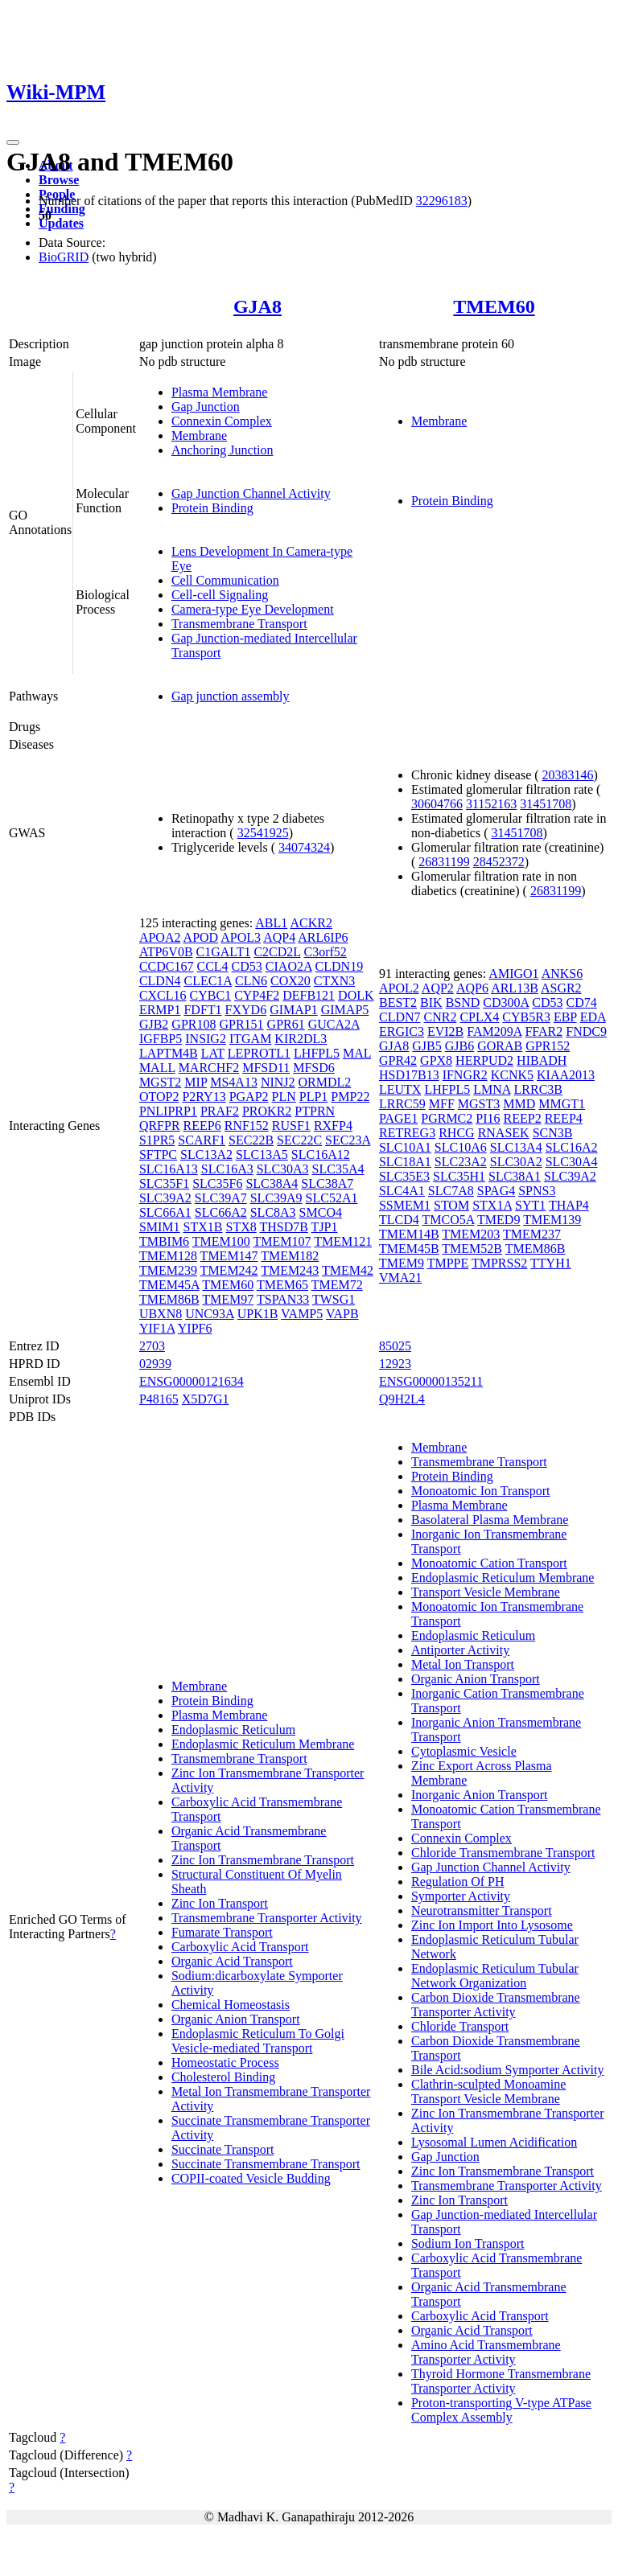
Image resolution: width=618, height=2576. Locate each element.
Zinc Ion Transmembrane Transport (262, 1860)
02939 (155, 1363)
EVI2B (445, 1031)
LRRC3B (538, 1089)
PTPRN (315, 1111)
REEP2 (523, 1118)
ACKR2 (311, 923)
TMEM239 (168, 1270)
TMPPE (448, 1263)
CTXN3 (335, 981)
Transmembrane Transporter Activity (266, 1918)
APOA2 (160, 937)
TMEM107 (282, 1241)
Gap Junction (205, 406)
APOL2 (399, 988)
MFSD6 (314, 1067)
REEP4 (564, 1118)
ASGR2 (561, 988)
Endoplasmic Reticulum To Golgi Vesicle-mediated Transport (257, 2041)
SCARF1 (201, 1140)
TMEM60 (493, 306)
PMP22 (350, 1096)
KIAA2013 (566, 1075)
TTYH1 (550, 1263)
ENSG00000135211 (431, 1381)
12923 (395, 1363)
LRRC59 (402, 1104)
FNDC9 (586, 1031)
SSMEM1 (405, 1205)
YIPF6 (195, 1328)
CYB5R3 (526, 1017)
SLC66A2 (221, 1212)
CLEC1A (207, 981)
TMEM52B (472, 1248)
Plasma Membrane (219, 392)
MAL (357, 1053)
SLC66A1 (165, 1212)
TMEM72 (337, 1285)
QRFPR (159, 1125)
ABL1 (271, 923)
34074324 (304, 847)
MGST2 (160, 1082)
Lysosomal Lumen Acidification (494, 2142)
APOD (201, 937)
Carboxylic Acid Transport (240, 1947)
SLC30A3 (283, 1169)
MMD (519, 1104)
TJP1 (324, 1227)
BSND (463, 1002)
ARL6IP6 (323, 937)
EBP (565, 1017)
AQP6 (472, 988)
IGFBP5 (160, 1039)
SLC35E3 (404, 1176)
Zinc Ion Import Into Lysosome (492, 1925)
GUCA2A (334, 1024)
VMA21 (400, 1277)
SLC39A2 (165, 1198)
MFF (442, 1104)
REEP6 (202, 1125)
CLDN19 (339, 966)
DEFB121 (308, 995)
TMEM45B (409, 1248)
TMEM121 (343, 1241)
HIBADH (541, 1060)
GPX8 (436, 1060)
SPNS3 (536, 1191)
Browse (59, 180)
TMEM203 (471, 1234)
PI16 (488, 1118)
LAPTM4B (168, 1053)
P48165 (159, 1399)
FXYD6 (246, 1010)
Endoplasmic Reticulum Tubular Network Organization (495, 1976)
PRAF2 (219, 1111)
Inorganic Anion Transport (479, 1795)
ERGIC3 (401, 1031)
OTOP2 (159, 1096)
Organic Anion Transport (235, 2019)
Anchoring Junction (222, 450)
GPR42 (398, 1060)
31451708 (545, 804)
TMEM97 (227, 1299)
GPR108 (193, 1024)
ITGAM (250, 1039)
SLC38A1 (514, 1176)
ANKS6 (562, 973)
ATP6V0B (166, 952)
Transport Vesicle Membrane (485, 1592)
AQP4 (279, 937)
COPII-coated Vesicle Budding (251, 2178)
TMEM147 (229, 1256)
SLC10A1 (405, 1147)
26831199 (443, 862)
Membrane (199, 435)
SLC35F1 (164, 1183)
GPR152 (547, 1046)
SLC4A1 (402, 1191)
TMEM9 (401, 1263)
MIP (195, 1082)
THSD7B (283, 1227)
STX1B (203, 1227)
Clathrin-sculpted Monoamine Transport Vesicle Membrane (488, 2091)
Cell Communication (225, 580)
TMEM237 (532, 1234)
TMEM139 (552, 1219)
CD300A (506, 1002)
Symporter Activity (460, 1896)
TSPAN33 (283, 1299)
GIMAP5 (345, 1010)
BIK (431, 1002)
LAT (213, 1053)
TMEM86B (169, 1299)
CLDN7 (400, 1017)
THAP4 (569, 1205)
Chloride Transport (460, 2026)
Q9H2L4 (402, 1399)
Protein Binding (212, 508)
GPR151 (241, 1024)
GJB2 (153, 1024)
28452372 (499, 862)
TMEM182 (290, 1256)
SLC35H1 (459, 1176)
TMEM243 (290, 1270)
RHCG (456, 1133)
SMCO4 (320, 1212)
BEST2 (398, 1002)
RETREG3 (407, 1133)
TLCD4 (399, 1219)
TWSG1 (333, 1299)
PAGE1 (398, 1118)
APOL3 (240, 937)
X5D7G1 (205, 1399)
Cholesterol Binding (223, 2077)
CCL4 (212, 966)
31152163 (491, 804)
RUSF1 (291, 1125)
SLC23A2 (461, 1162)
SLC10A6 (461, 1147)
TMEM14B (409, 1234)
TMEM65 (282, 1285)
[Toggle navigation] (12, 142)
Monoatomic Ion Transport (480, 1491)
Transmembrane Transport (239, 624)
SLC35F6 (217, 1183)
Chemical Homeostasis (230, 2004)
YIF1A (157, 1328)
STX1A (492, 1205)
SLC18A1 (405, 1162)
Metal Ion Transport (462, 1664)
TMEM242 (229, 1270)
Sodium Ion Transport (467, 2243)
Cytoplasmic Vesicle (464, 1751)
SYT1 (530, 1205)
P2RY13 (203, 1096)
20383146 (568, 775)
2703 (152, 1346)
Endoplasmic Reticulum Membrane (263, 1744)
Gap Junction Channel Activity (251, 493)
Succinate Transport (222, 2149)
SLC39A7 (221, 1198)
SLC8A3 (273, 1212)
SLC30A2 (516, 1162)
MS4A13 (234, 1082)
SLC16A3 (227, 1169)
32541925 (263, 833)
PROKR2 (266, 1111)
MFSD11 (266, 1067)
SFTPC (158, 1154)
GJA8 (257, 306)
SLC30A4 (572, 1162)
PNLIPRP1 (168, 1111)
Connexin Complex (221, 421)
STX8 (240, 1227)
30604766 (437, 804)
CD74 (581, 1002)
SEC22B (251, 1140)
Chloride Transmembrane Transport (503, 1852)
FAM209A (494, 1031)
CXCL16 (163, 995)
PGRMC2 (446, 1118)
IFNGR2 (465, 1075)
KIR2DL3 (300, 1039)
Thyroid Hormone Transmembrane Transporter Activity (501, 2381)
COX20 (290, 981)
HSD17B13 (409, 1075)
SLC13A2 (206, 1154)
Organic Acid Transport (232, 1961)
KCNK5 (512, 1075)
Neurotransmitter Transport (481, 1910)
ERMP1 (160, 1010)
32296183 (442, 200)
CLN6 (251, 981)
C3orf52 (325, 952)
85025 (395, 1346)
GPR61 (286, 1024)
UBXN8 (160, 1314)
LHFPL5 (317, 1053)
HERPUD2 (484, 1060)
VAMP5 (302, 1314)
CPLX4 (479, 1017)
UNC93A (209, 1314)
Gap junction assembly (230, 696)
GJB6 (459, 1046)
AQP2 (438, 988)
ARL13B (514, 988)
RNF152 (247, 1125)
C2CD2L (276, 952)
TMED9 (498, 1219)
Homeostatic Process (225, 2062)
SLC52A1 (332, 1198)
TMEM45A (169, 1285)
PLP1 (313, 1096)
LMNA (491, 1089)
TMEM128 (168, 1256)
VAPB (342, 1314)
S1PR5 (157, 1140)
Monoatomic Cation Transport (489, 1563)
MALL (157, 1067)
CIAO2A (289, 966)
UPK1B (257, 1314)
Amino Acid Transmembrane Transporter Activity (486, 2352)
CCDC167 (166, 966)
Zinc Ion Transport (219, 1903)
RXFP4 (333, 1125)
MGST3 (479, 1104)
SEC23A (347, 1140)
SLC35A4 (338, 1169)
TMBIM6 (164, 1241)
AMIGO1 (513, 973)
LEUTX (400, 1089)
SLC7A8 (451, 1191)
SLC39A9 (276, 1198)
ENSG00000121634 (191, 1381)
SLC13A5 (262, 1154)
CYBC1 (211, 995)
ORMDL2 (325, 1082)
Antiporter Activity (460, 1650)
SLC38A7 (327, 1183)
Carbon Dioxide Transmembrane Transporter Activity (495, 2005)
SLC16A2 (572, 1147)
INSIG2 (205, 1039)
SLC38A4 (271, 1183)
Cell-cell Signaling (219, 595)
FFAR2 (543, 1031)
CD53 (247, 966)
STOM (451, 1205)
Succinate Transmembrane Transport (265, 2164)
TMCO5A (448, 1219)
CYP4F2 (256, 995)
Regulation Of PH (458, 1881)
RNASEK (503, 1133)
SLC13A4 (516, 1147)
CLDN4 (160, 981)
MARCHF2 (209, 1067)
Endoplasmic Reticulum (233, 1729)
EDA (593, 1017)
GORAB (499, 1046)
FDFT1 (202, 1010)
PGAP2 (249, 1096)
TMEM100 (221, 1241)
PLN (284, 1096)
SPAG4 (496, 1191)
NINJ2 (278, 1082)
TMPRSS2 (499, 1263)
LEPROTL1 (259, 1053)
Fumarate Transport (222, 1932)
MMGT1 (561, 1104)
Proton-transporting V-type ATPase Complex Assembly (501, 2410)
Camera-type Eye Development (252, 609)
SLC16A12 (320, 1154)
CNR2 (440, 1017)
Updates (61, 223)
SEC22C (299, 1140)
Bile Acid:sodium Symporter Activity (507, 2070)
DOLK (355, 995)
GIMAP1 (294, 1010)
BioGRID (64, 257)
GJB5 (426, 1046)
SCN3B (553, 1133)
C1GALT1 (223, 952)
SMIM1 (159, 1227)
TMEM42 (347, 1270)
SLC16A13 (168, 1169)
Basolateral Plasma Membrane (490, 1519)
